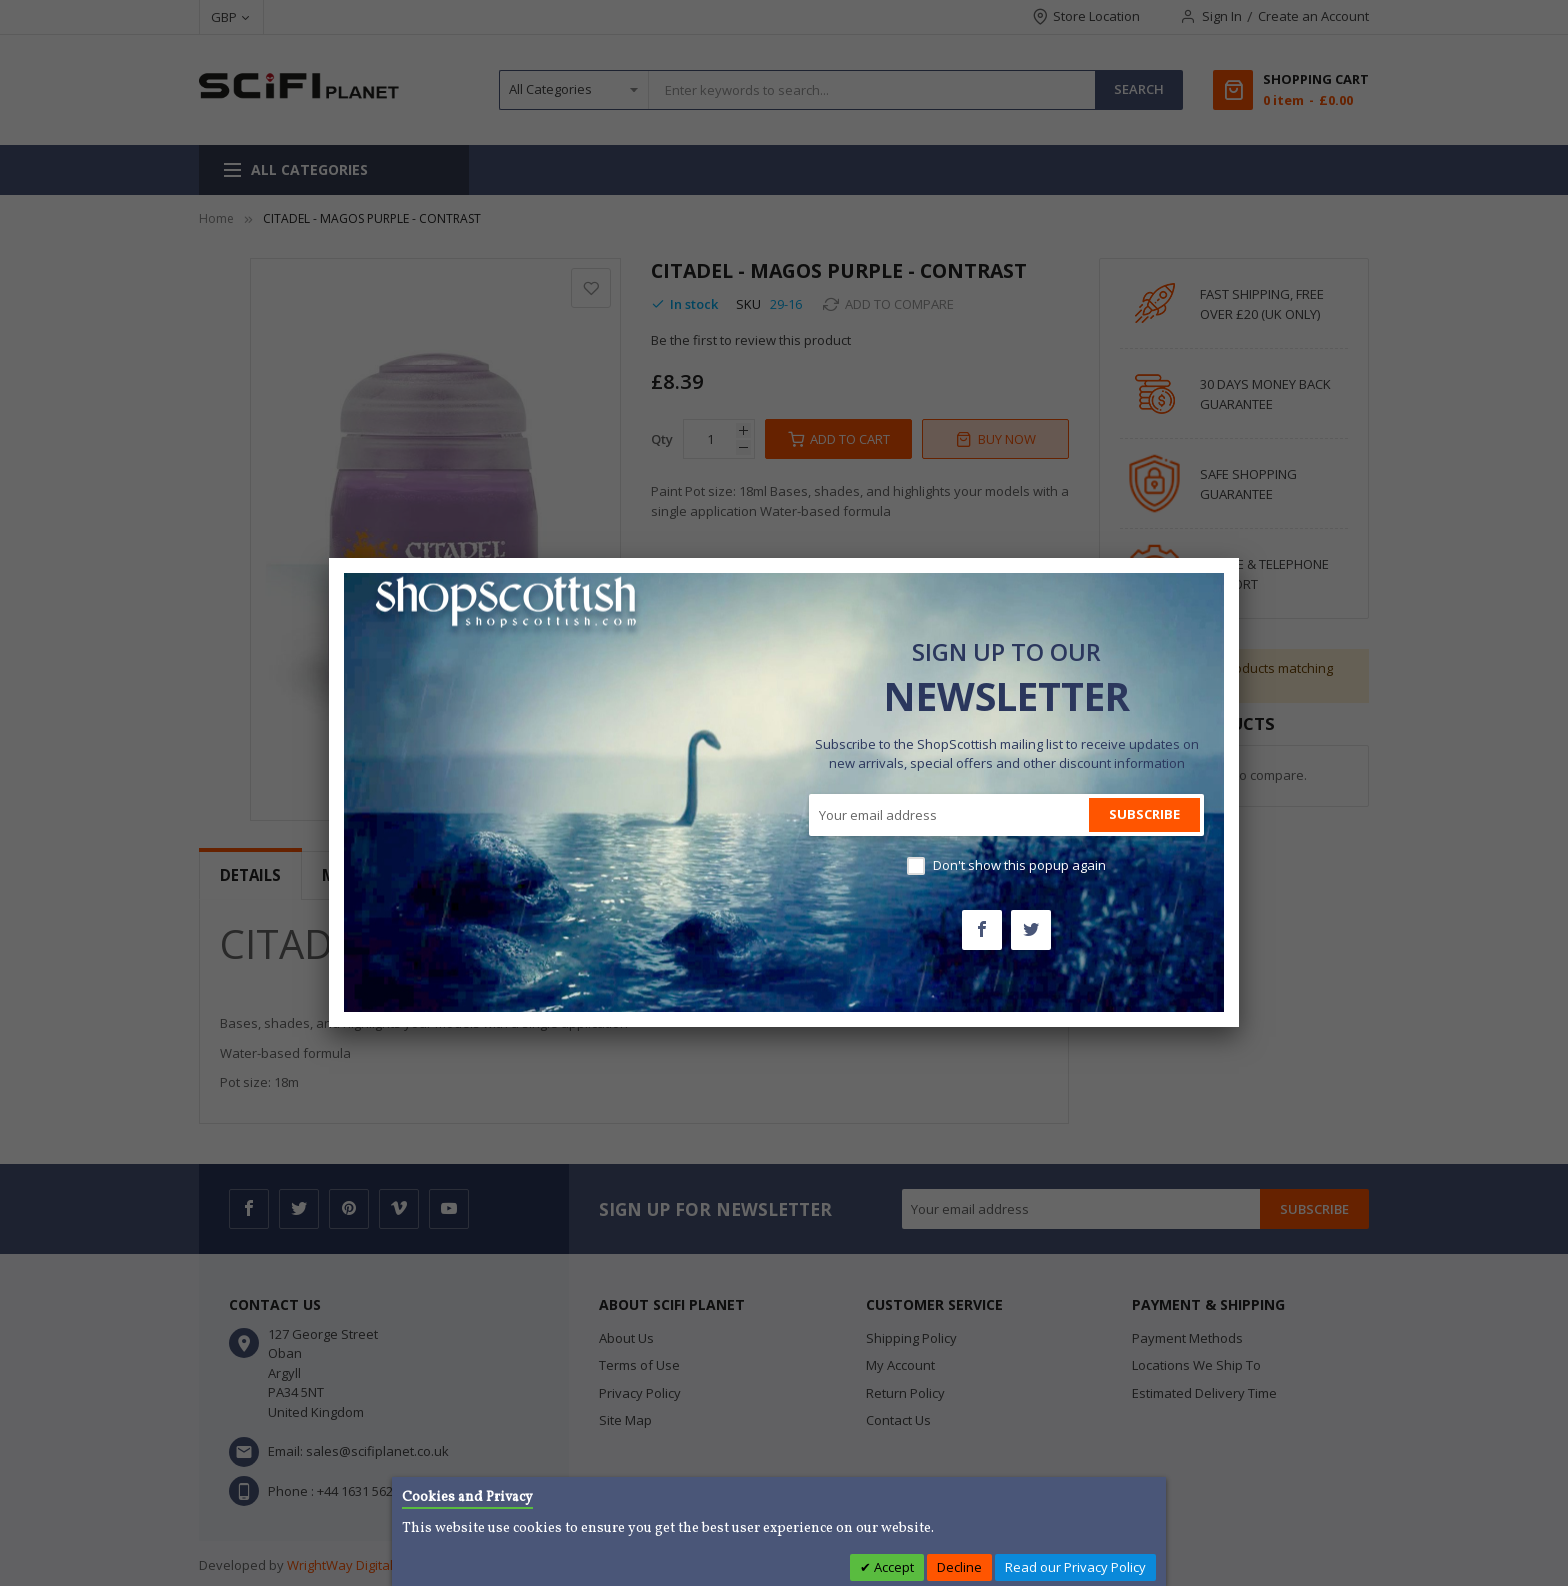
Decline (959, 1567)
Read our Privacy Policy (1075, 1567)
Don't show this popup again (1019, 865)
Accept (892, 1567)
